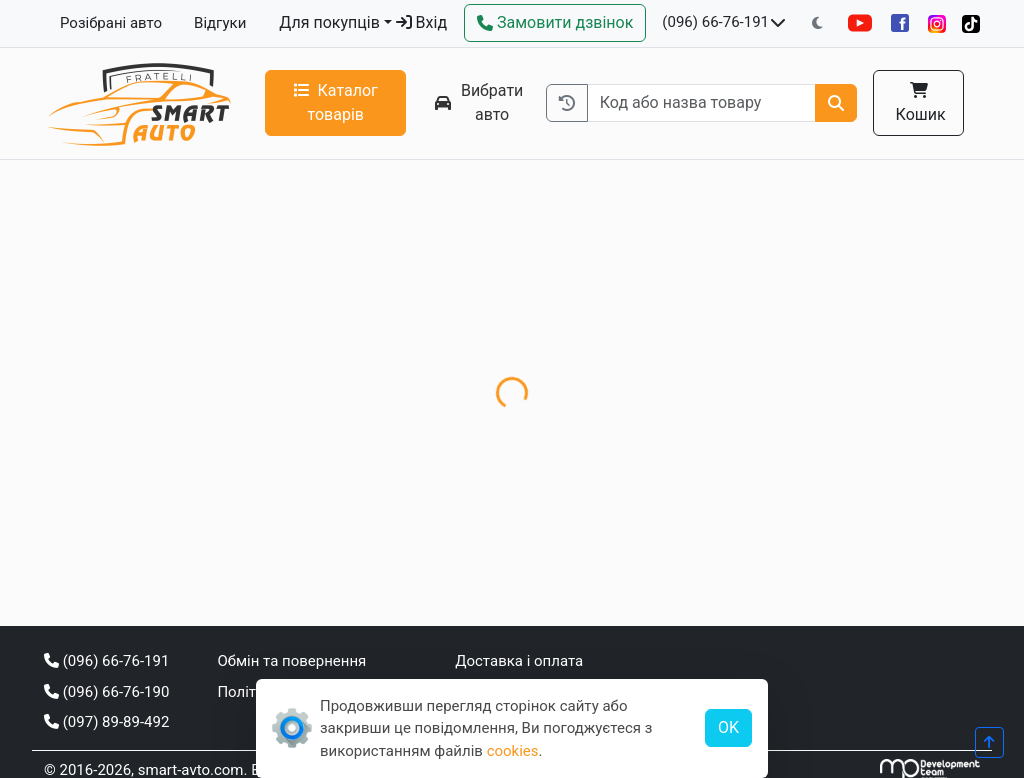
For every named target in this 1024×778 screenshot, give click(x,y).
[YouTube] (860, 23)
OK (728, 727)
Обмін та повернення (291, 661)
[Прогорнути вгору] (989, 742)
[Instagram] (937, 23)
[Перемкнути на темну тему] (817, 23)
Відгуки (220, 23)
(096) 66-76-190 (106, 692)
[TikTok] (971, 23)
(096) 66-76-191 (715, 22)
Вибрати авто (479, 102)
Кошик (919, 103)
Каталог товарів (336, 102)
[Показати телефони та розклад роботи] (778, 23)
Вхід (421, 22)
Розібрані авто (111, 23)
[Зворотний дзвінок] (555, 23)
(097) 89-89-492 (106, 722)
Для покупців (329, 22)
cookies (513, 751)
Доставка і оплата (519, 661)
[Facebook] (900, 23)
